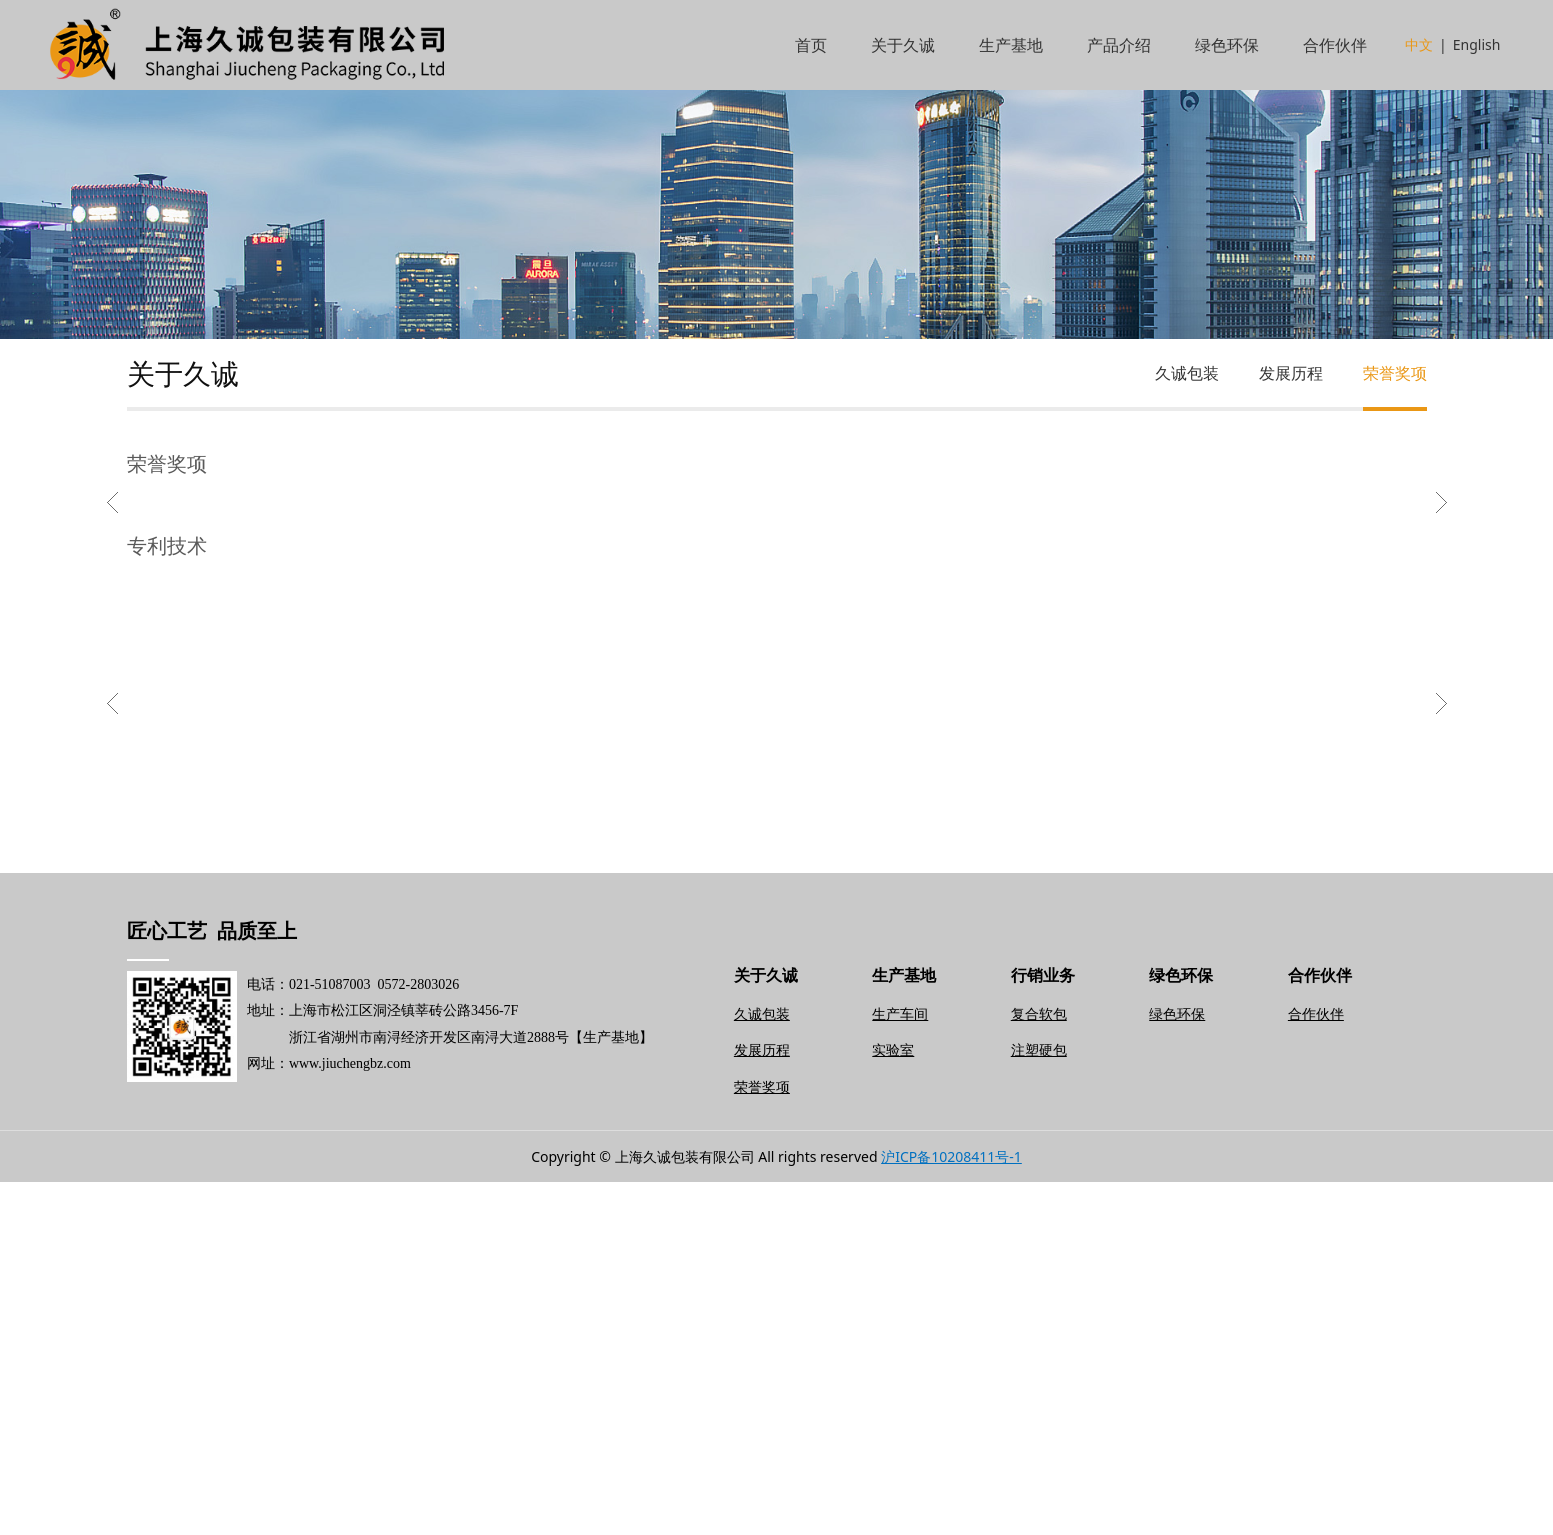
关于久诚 (903, 45)
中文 (1419, 44)
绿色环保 (1227, 45)
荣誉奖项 (1395, 373)
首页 (811, 45)
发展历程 (1291, 373)
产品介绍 (1119, 45)
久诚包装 (1187, 373)
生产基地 (1011, 45)
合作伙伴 (1335, 45)
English (1477, 44)
